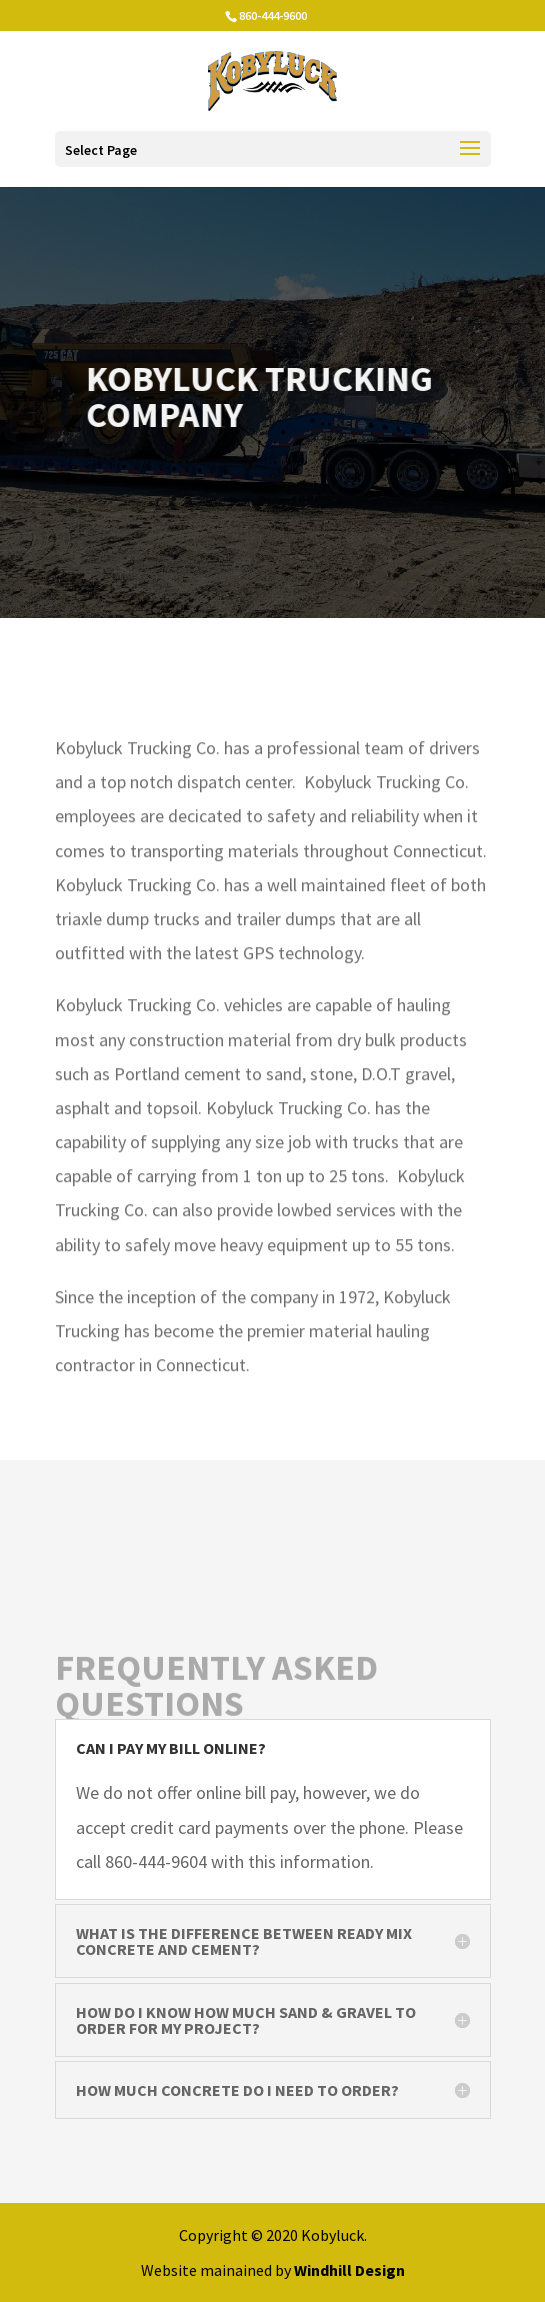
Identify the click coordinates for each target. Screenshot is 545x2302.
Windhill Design (349, 2270)
